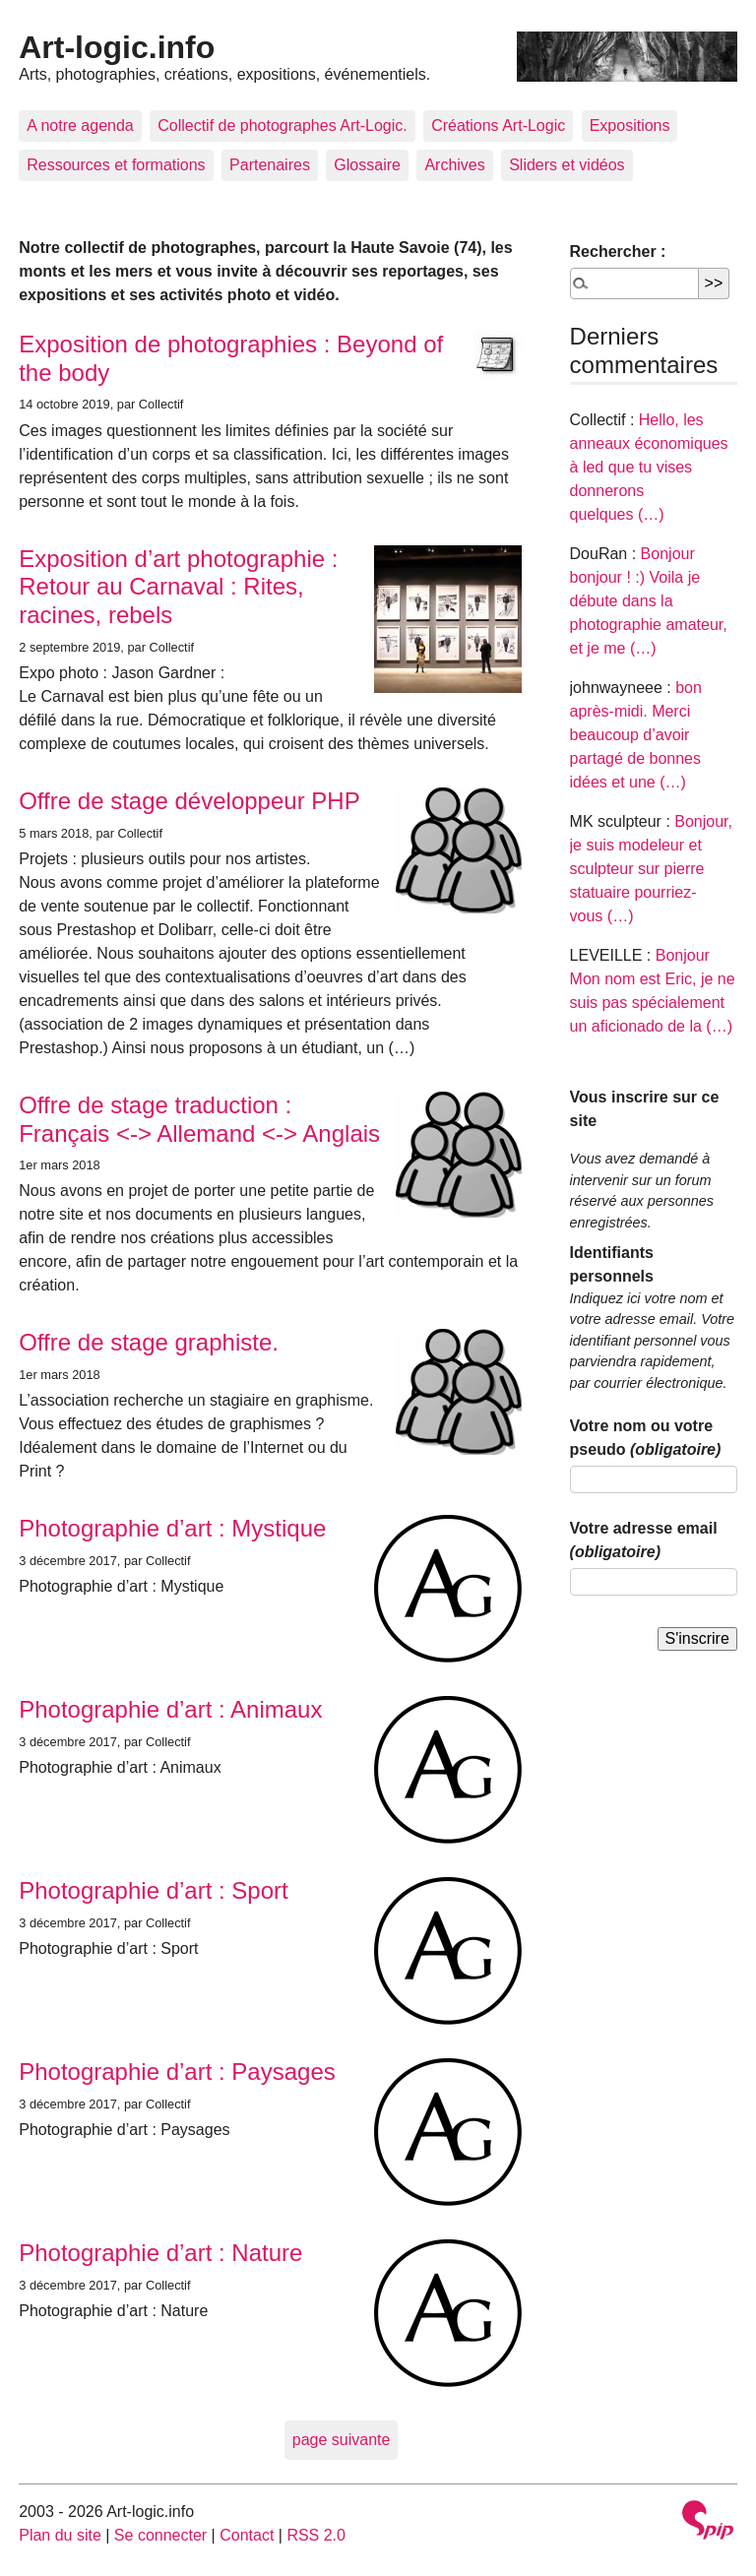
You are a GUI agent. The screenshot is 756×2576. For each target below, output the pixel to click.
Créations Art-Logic (498, 125)
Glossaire (367, 165)
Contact (247, 2535)
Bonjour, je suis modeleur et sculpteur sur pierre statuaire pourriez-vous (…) (651, 868)
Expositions (630, 125)
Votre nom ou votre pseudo (646, 1437)
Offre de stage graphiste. (149, 1342)
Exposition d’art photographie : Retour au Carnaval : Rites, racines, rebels (178, 587)
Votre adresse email (644, 1540)
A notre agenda (80, 125)
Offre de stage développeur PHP (189, 800)
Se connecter (160, 2535)
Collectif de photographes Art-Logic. (282, 125)
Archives (454, 165)
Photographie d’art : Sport (153, 1890)
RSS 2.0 (316, 2535)
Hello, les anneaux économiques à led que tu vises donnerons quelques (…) (649, 467)
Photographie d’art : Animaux (170, 1709)
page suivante (341, 2439)
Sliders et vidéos (566, 165)
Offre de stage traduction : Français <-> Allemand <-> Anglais (199, 1119)
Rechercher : (618, 251)
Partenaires (269, 165)
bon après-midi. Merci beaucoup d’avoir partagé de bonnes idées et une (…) (636, 734)
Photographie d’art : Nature (160, 2252)
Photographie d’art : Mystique (172, 1528)
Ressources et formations (116, 165)
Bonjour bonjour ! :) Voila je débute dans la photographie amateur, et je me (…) (648, 601)
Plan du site (60, 2535)
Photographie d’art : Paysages (177, 2071)
